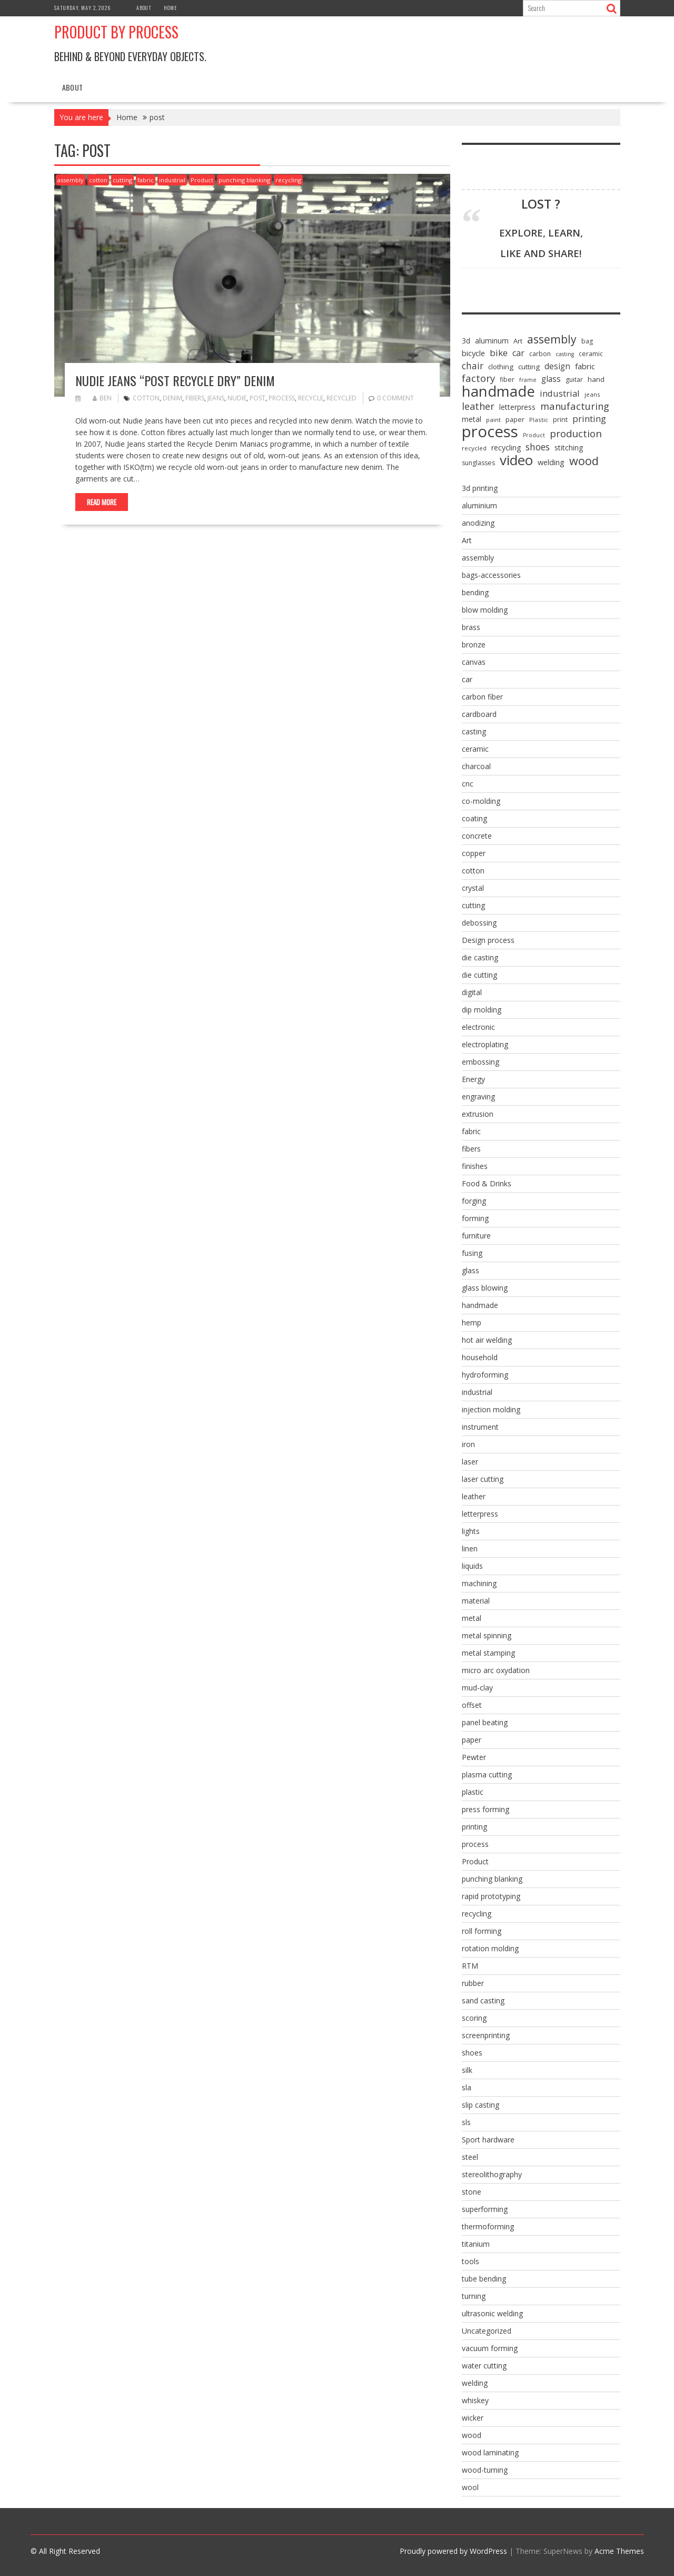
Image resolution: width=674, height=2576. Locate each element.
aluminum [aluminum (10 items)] (492, 341)
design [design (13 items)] (557, 366)
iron (468, 1444)
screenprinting (486, 2035)
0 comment (395, 398)
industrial (172, 180)
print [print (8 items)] (560, 419)
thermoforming (488, 2226)
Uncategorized (486, 2331)
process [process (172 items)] (490, 431)
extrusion (477, 1114)
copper (473, 853)
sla (466, 2087)
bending (475, 592)
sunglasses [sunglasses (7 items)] (478, 462)
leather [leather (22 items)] (478, 406)
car (467, 679)
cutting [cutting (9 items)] (529, 366)
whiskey (475, 2400)
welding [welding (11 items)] (551, 462)
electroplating (485, 1044)
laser (470, 1462)
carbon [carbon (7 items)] (540, 353)
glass (470, 1270)
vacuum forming (490, 2348)
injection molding (491, 1409)
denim (172, 398)
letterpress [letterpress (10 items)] (517, 407)
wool (470, 2487)
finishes (475, 1166)
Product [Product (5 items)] (534, 435)
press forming (485, 1809)
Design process (488, 940)
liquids (472, 1566)
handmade (480, 1305)
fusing (472, 1253)
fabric (145, 180)
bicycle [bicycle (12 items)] (473, 353)
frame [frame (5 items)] (528, 380)
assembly (70, 180)
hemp (471, 1323)
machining (479, 1583)
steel (470, 2157)
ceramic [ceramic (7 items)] (591, 353)
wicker (472, 2418)
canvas (473, 662)
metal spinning (486, 1635)
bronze (473, 645)
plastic (472, 1792)
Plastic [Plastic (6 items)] (538, 420)
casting (474, 731)
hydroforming (485, 1375)
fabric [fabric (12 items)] (585, 366)
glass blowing (485, 1288)
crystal (473, 888)
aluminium (479, 505)
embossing (480, 1062)
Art (467, 540)
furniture (476, 1236)
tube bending (484, 2279)
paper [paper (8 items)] (515, 419)
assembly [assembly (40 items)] (552, 339)
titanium (476, 2244)
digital (472, 992)
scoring (474, 2018)
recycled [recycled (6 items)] (474, 448)
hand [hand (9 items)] (596, 379)
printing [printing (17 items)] (589, 419)
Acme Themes (619, 2551)
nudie (236, 398)
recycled (341, 398)
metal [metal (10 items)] (471, 419)
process (282, 398)
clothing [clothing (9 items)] (500, 366)
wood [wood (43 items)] (584, 461)
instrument (480, 1427)
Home (170, 8)
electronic (478, 1027)
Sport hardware (488, 2140)
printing (474, 1827)
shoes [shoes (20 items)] (538, 447)
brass (471, 627)
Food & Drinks (486, 1183)
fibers (194, 398)
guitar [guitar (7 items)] (574, 379)
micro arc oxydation (496, 1670)
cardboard (479, 714)
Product (202, 180)
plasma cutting (487, 1774)
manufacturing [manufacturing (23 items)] (574, 406)
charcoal (476, 766)
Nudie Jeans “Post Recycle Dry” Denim (175, 380)
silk (467, 2070)
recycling (288, 180)
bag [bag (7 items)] (587, 341)
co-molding (481, 801)
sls (466, 2122)
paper (471, 1740)
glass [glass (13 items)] (551, 379)
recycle (310, 398)
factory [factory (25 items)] (478, 378)
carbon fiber (482, 697)
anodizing (478, 523)
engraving (478, 1097)
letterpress (480, 1514)
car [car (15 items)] (518, 353)
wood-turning (485, 2470)
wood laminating (490, 2452)
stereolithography (492, 2174)
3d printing (480, 488)
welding (475, 2383)
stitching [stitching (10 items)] (568, 448)
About (144, 8)
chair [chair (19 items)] (472, 365)
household (480, 1357)
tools (470, 2261)
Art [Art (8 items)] (517, 341)
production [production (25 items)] (576, 433)
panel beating (485, 1722)
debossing (479, 923)
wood (471, 2435)
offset (472, 1705)
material (476, 1601)
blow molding (485, 610)
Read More (101, 502)
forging (474, 1201)
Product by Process (116, 32)
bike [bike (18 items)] (499, 353)
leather (473, 1496)
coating (474, 818)
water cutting (484, 2366)
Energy (473, 1079)
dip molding (481, 1010)
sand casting (483, 2000)
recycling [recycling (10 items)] (506, 448)
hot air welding (487, 1340)
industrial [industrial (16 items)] (560, 393)
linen (470, 1548)
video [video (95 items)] (516, 460)
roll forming (481, 1931)
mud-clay (477, 1688)
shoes (472, 2053)
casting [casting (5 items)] (565, 354)
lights (471, 1531)
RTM (470, 1966)
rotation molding (490, 1948)
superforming (485, 2209)
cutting (122, 180)
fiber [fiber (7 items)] (507, 379)
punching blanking (244, 180)
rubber (473, 1983)
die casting (480, 957)
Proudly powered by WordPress (453, 2551)
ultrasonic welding (492, 2313)
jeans (215, 398)
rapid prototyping (491, 1896)
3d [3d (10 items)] (466, 341)
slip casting (480, 2105)
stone (471, 2192)
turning (473, 2296)
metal (471, 1618)
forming (475, 1218)
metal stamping (488, 1653)
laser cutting (482, 1479)
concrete (477, 836)
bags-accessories (491, 575)
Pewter (474, 1757)
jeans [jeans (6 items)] (592, 394)
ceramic (475, 749)
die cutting (479, 975)
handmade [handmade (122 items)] (498, 391)
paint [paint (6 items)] (493, 420)
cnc (467, 784)
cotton (98, 180)
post (257, 398)
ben (102, 398)
